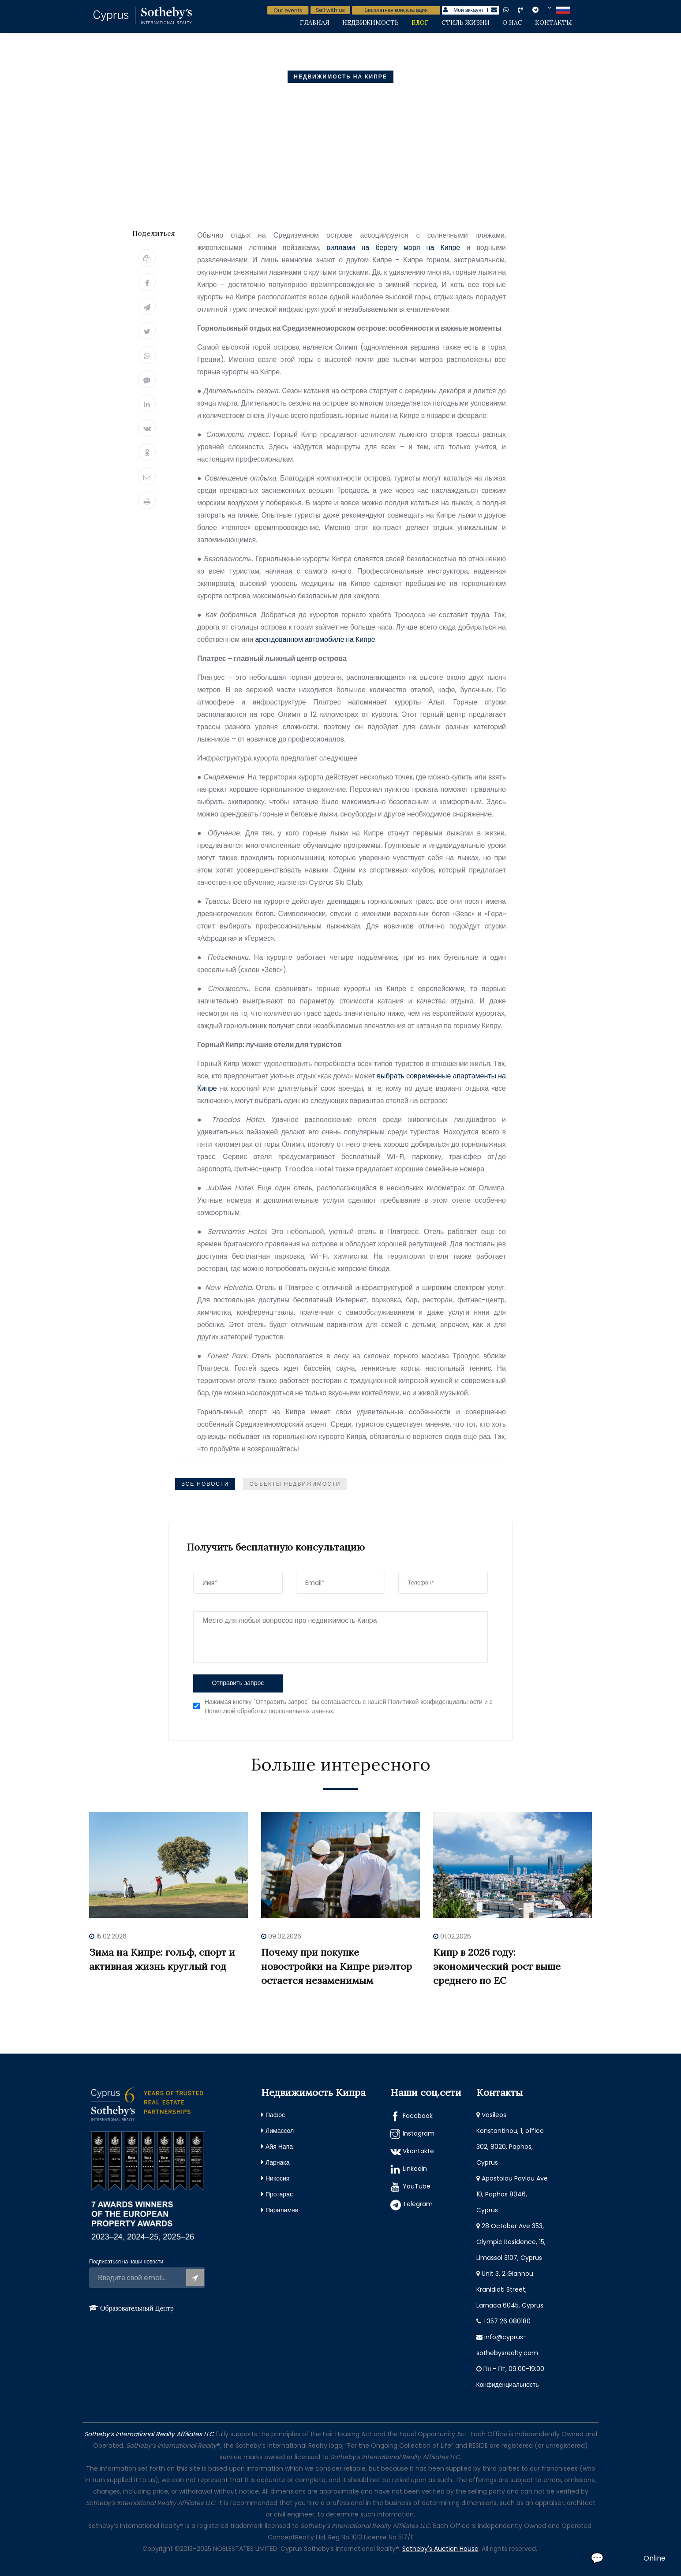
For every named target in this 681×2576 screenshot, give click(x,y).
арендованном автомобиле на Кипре (315, 639)
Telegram (418, 2203)
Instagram (418, 2133)
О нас (512, 22)
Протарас (279, 2194)
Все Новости (205, 1483)
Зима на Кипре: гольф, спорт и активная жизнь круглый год (162, 1959)
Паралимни (282, 2210)
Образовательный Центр (137, 2307)
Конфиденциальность (507, 2384)
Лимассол (280, 2130)
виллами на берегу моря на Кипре (393, 247)
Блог (420, 22)
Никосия (277, 2178)
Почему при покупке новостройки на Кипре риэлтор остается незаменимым (336, 1966)
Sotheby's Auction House (440, 2548)
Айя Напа (279, 2146)
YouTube (416, 2186)
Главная (314, 22)
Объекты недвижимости (294, 1483)
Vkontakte (418, 2151)
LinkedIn (415, 2168)
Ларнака (278, 2162)
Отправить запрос (238, 1682)
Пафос (275, 2114)
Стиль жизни (466, 22)
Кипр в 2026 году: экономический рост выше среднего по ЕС (497, 1966)
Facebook (418, 2115)
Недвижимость (370, 22)
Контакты (553, 22)
